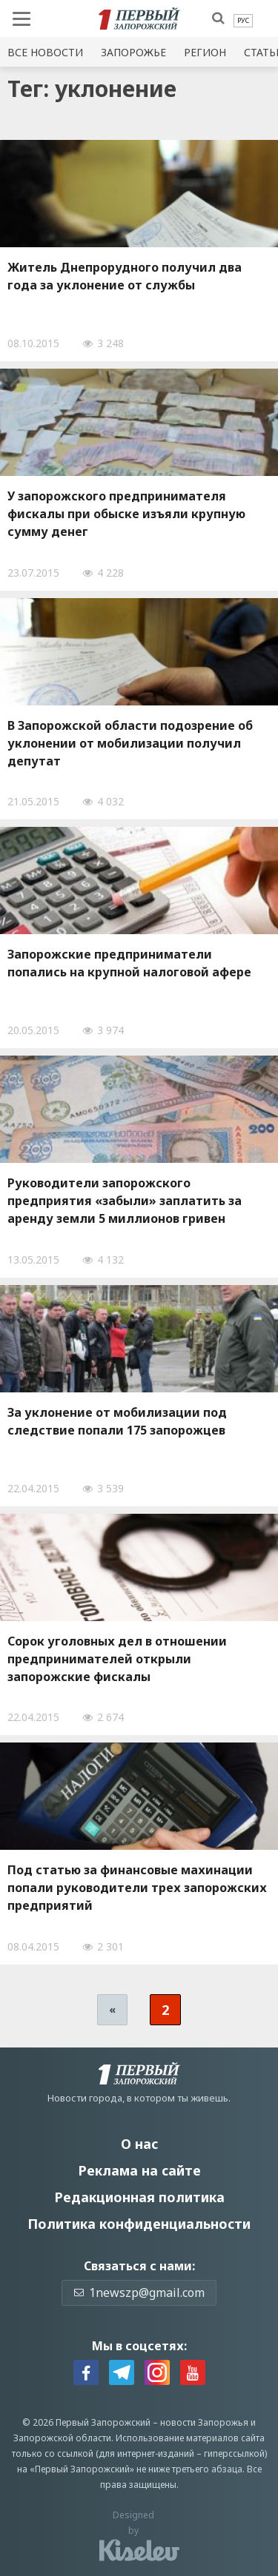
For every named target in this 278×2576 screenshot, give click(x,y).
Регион (205, 52)
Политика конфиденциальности (139, 2224)
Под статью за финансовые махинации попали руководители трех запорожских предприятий (137, 1887)
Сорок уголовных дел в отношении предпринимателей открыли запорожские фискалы (117, 1659)
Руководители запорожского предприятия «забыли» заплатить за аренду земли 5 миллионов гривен (124, 1201)
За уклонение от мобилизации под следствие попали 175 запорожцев (117, 1421)
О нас (139, 2144)
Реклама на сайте (139, 2170)
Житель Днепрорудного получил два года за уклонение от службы (124, 276)
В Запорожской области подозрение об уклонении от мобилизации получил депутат (130, 743)
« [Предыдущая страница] (112, 2009)
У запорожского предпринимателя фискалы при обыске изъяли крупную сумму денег (126, 514)
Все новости (45, 52)
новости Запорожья (204, 2422)
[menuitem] (243, 20)
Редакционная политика (139, 2197)
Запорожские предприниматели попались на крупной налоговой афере (129, 963)
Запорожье (133, 52)
